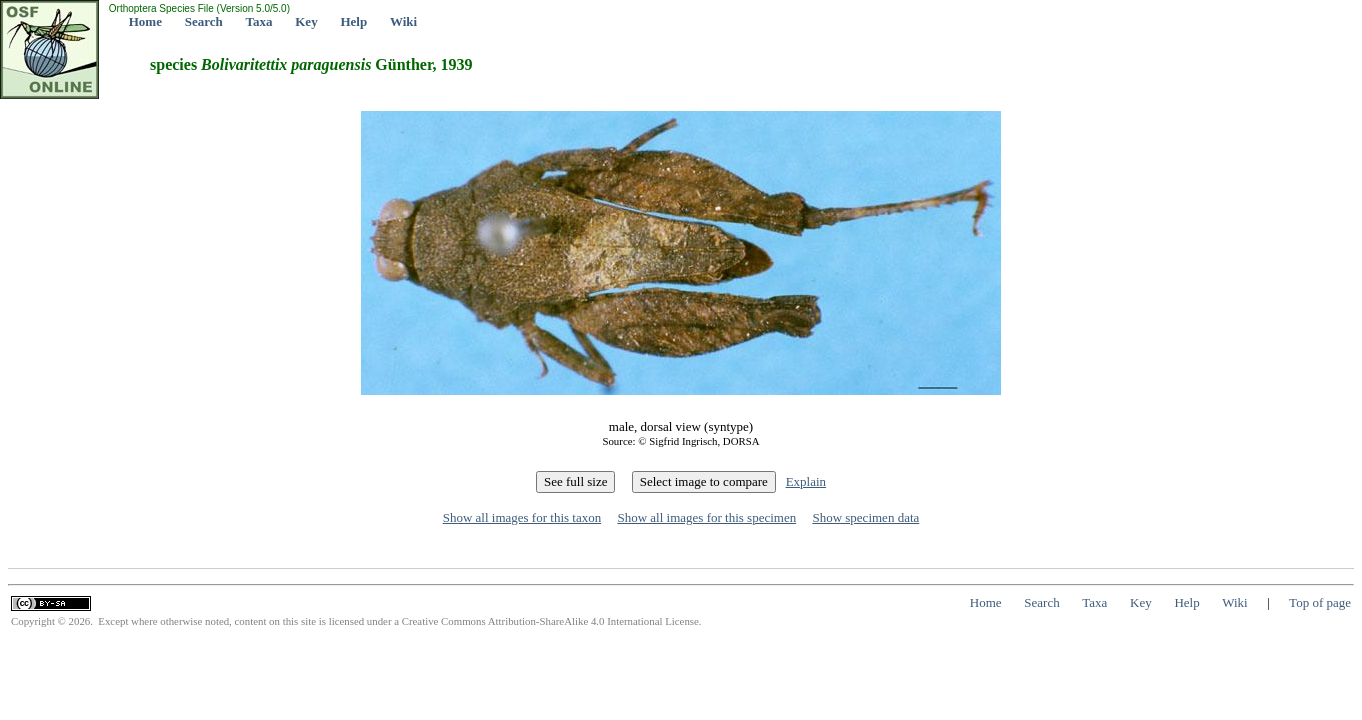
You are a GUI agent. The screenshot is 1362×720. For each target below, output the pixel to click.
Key (306, 21)
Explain (806, 481)
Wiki (403, 21)
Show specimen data (865, 517)
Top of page (1320, 602)
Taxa (259, 21)
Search (204, 21)
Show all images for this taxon (522, 517)
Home (145, 21)
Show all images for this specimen (706, 517)
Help (353, 21)
